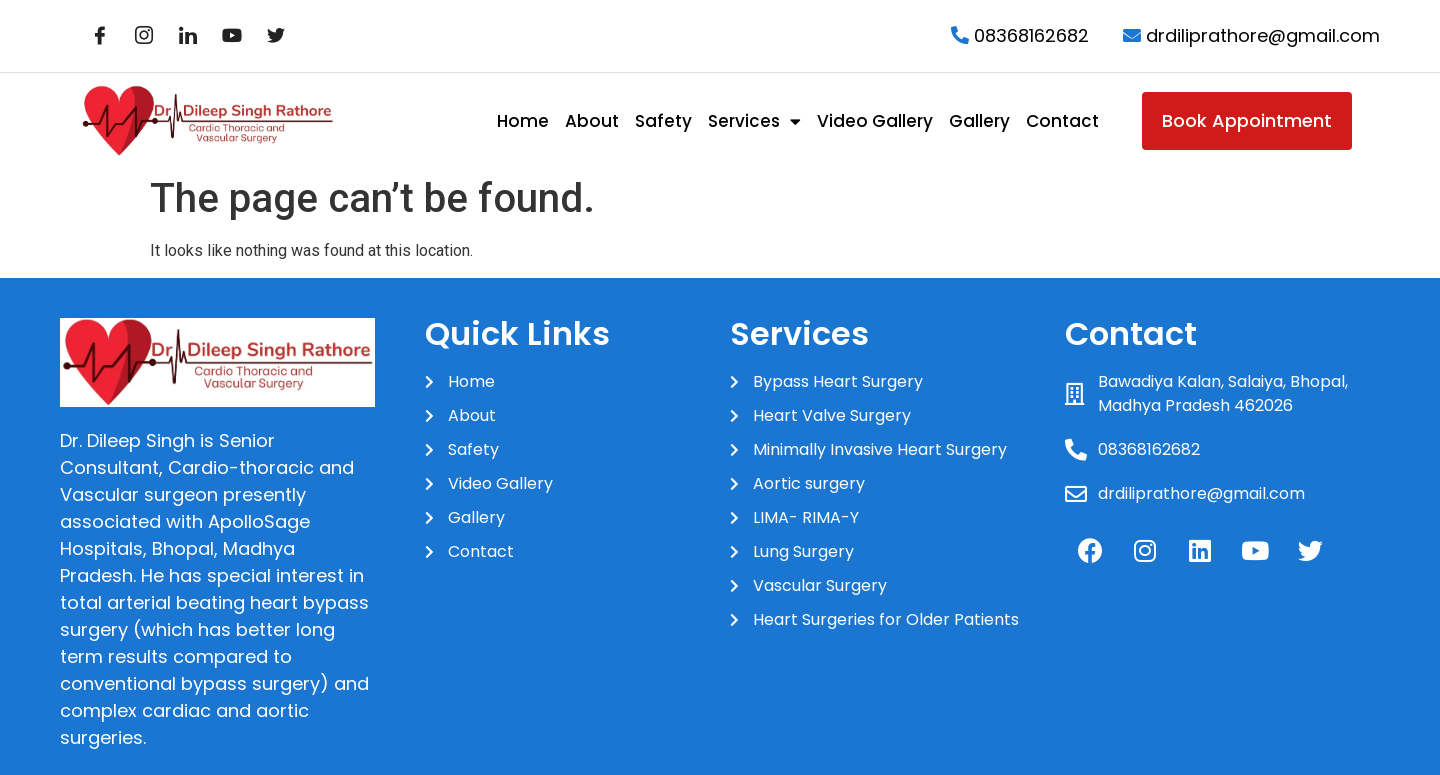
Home (523, 121)
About (592, 121)
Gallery (979, 121)
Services (754, 121)
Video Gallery (875, 121)
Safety (663, 121)
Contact (1062, 121)
